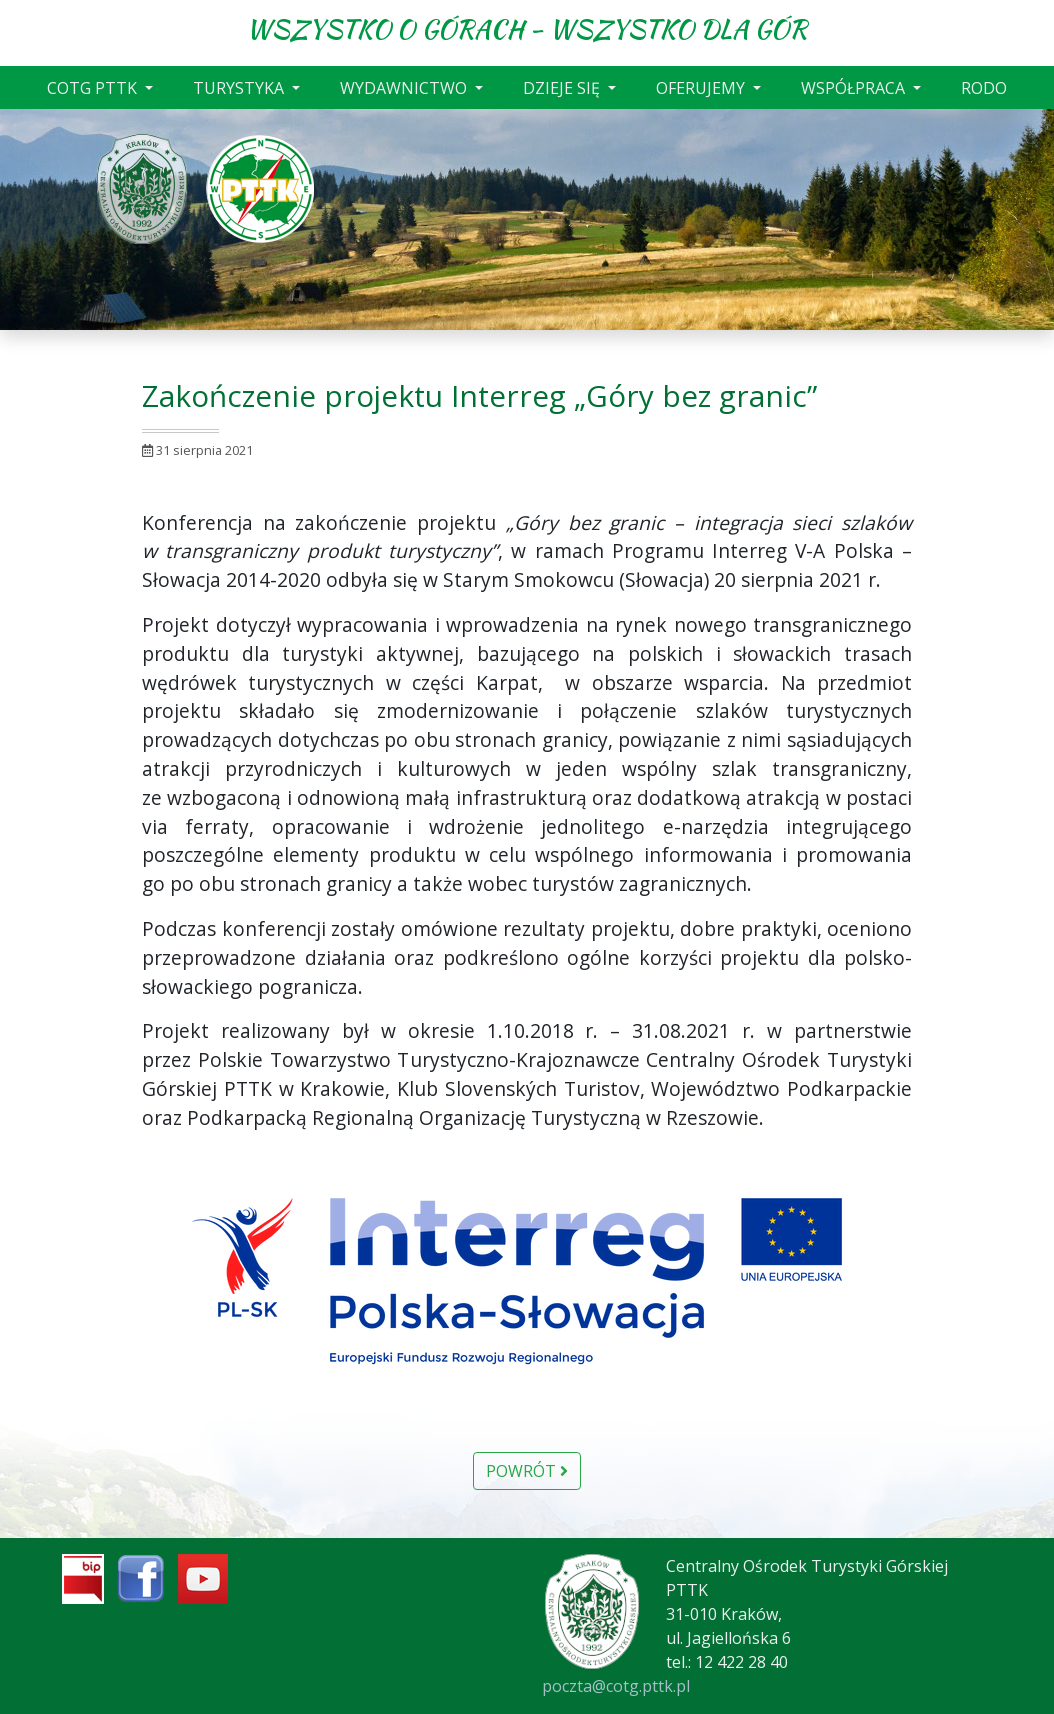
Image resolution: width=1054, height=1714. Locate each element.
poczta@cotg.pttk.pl (616, 1686)
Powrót (527, 1471)
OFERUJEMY (702, 88)
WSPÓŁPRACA (855, 88)
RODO (984, 88)
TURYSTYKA (240, 88)
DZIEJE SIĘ (563, 88)
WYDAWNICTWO (405, 88)
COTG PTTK (94, 88)
